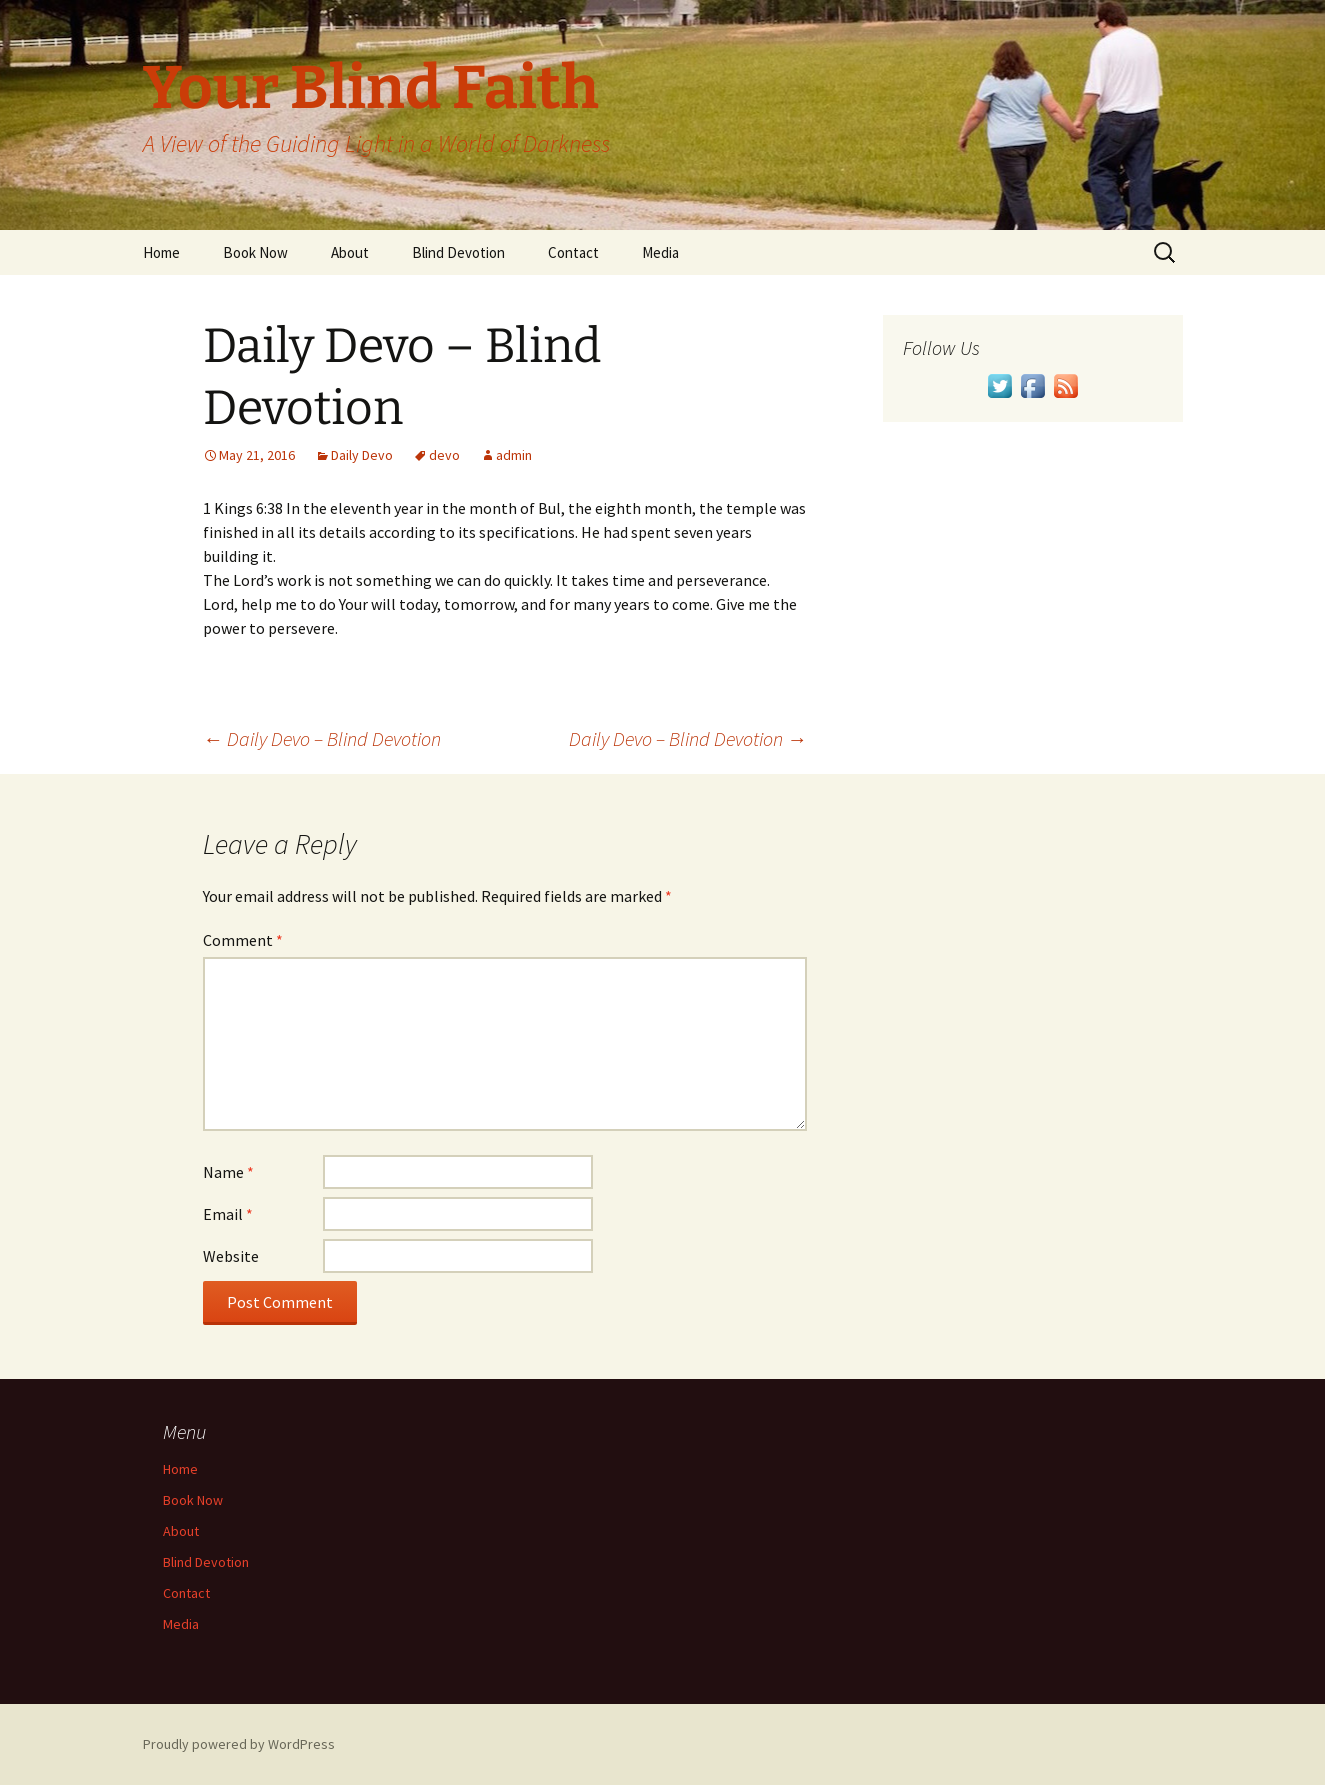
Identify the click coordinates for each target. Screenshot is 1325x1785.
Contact (573, 252)
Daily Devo (362, 455)
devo (444, 455)
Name (228, 1172)
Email (228, 1214)
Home (161, 252)
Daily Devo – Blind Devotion (322, 738)
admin (514, 455)
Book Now (255, 252)
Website (231, 1256)
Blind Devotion (458, 252)
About (350, 252)
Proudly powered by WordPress (239, 1744)
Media (660, 252)
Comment (243, 940)
